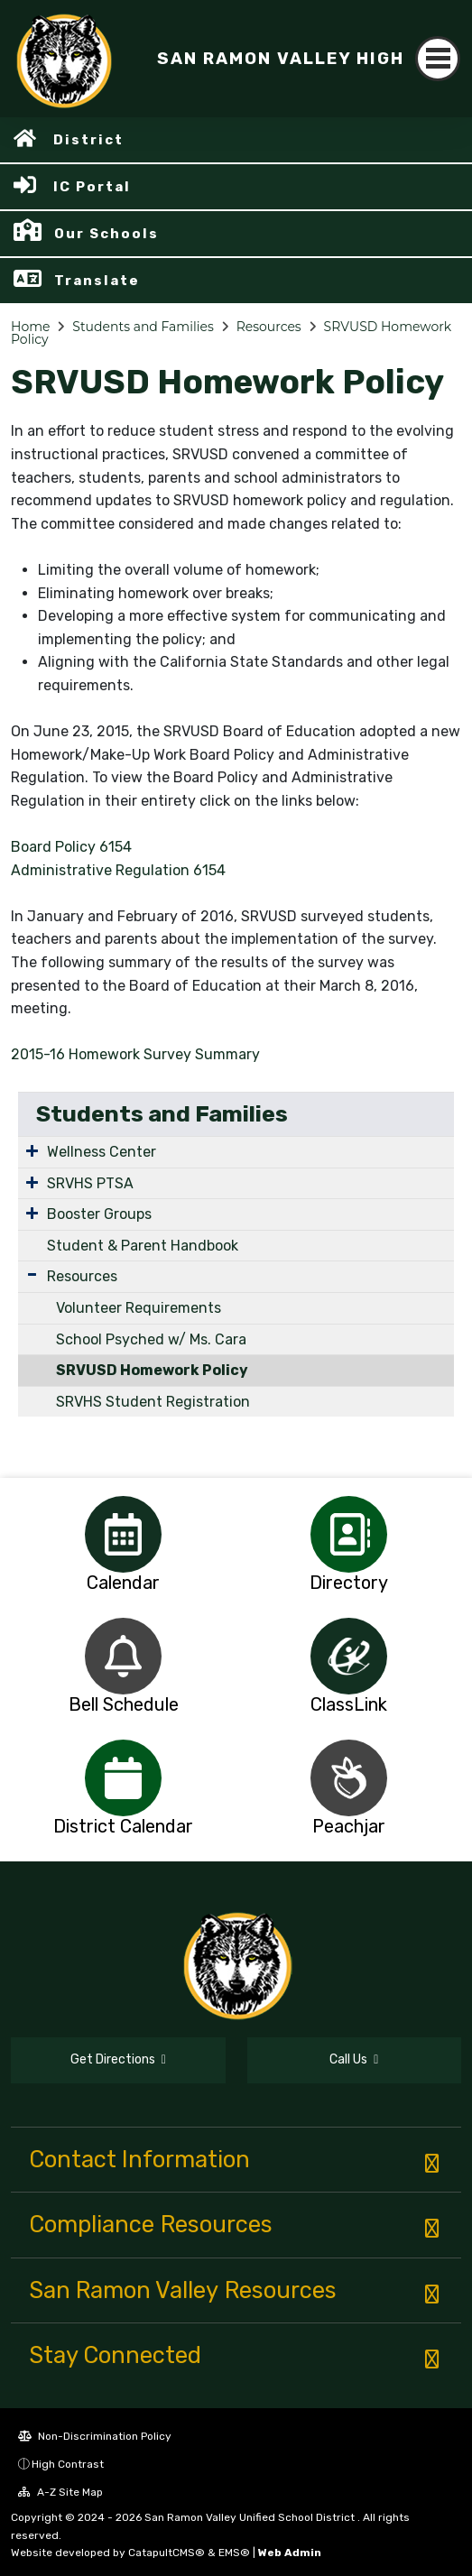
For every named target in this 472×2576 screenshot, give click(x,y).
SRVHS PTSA (90, 1183)
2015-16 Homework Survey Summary (135, 1054)
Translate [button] (97, 280)
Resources (268, 327)
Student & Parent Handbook (142, 1245)
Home (30, 327)
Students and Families (142, 327)
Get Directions (118, 2059)
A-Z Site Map (60, 2492)
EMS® (234, 2552)
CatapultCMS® (166, 2552)
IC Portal (92, 187)
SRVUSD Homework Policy (152, 1370)
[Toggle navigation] (437, 59)
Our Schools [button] (106, 234)
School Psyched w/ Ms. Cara (151, 1339)
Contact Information (139, 2159)
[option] (123, 1534)
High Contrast (68, 2464)
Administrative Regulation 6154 (118, 870)
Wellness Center (101, 1151)
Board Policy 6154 (71, 846)
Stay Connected (115, 2354)
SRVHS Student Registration (153, 1401)
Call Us (353, 2059)
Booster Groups (99, 1214)
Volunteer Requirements (138, 1307)
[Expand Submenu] (32, 1150)
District (88, 140)
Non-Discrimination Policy (94, 2436)
